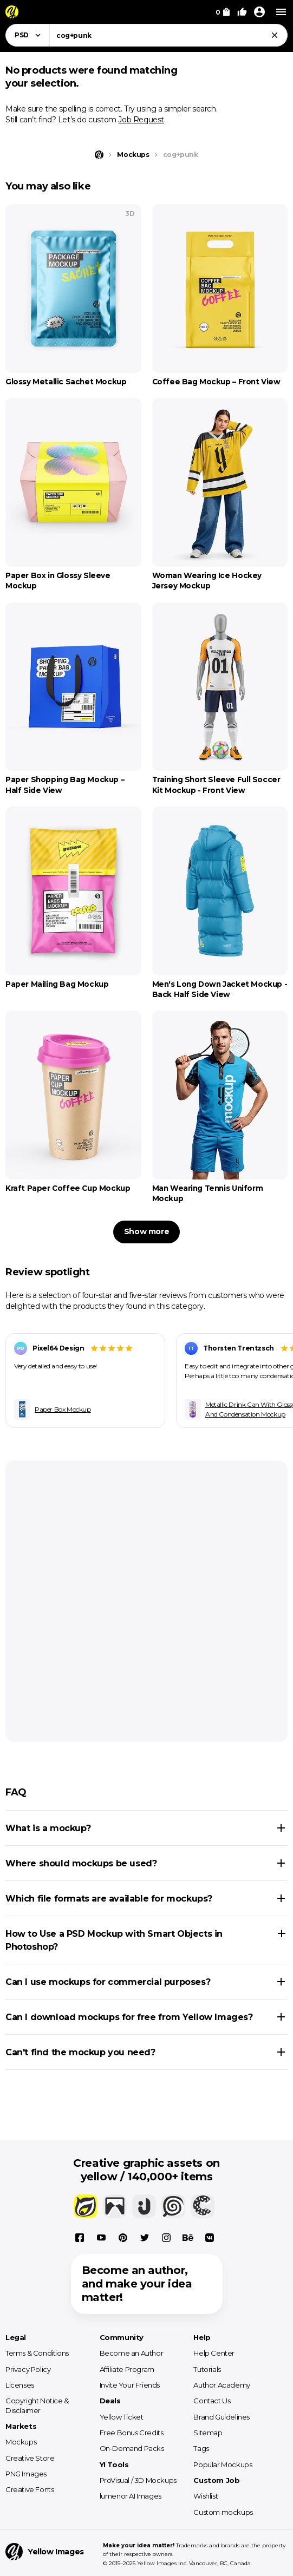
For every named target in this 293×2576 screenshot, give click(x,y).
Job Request (141, 119)
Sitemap (207, 2432)
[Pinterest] (123, 2237)
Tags (201, 2448)
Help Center (214, 2353)
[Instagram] (166, 2237)
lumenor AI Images (130, 2496)
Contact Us (211, 2400)
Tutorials (206, 2369)
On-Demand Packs (132, 2448)
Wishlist (205, 2496)
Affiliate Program (127, 2369)
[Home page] (99, 154)
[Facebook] (79, 2237)
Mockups (20, 2441)
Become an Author (132, 2353)
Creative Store (29, 2458)
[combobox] (168, 35)
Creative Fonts (29, 2489)
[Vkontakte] (209, 2237)
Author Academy (221, 2385)
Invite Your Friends (130, 2385)
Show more (146, 1231)
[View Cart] (222, 11)
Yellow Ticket (122, 2417)
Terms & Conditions (37, 2353)
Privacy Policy (27, 2369)
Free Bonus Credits (132, 2432)
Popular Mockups (222, 2464)
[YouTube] (101, 2237)
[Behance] (188, 2237)
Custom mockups (222, 2512)
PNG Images (26, 2473)
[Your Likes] (242, 11)
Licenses (19, 2385)
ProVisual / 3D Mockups (138, 2480)
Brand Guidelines (221, 2417)
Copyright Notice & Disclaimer (37, 2405)
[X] (144, 2237)
